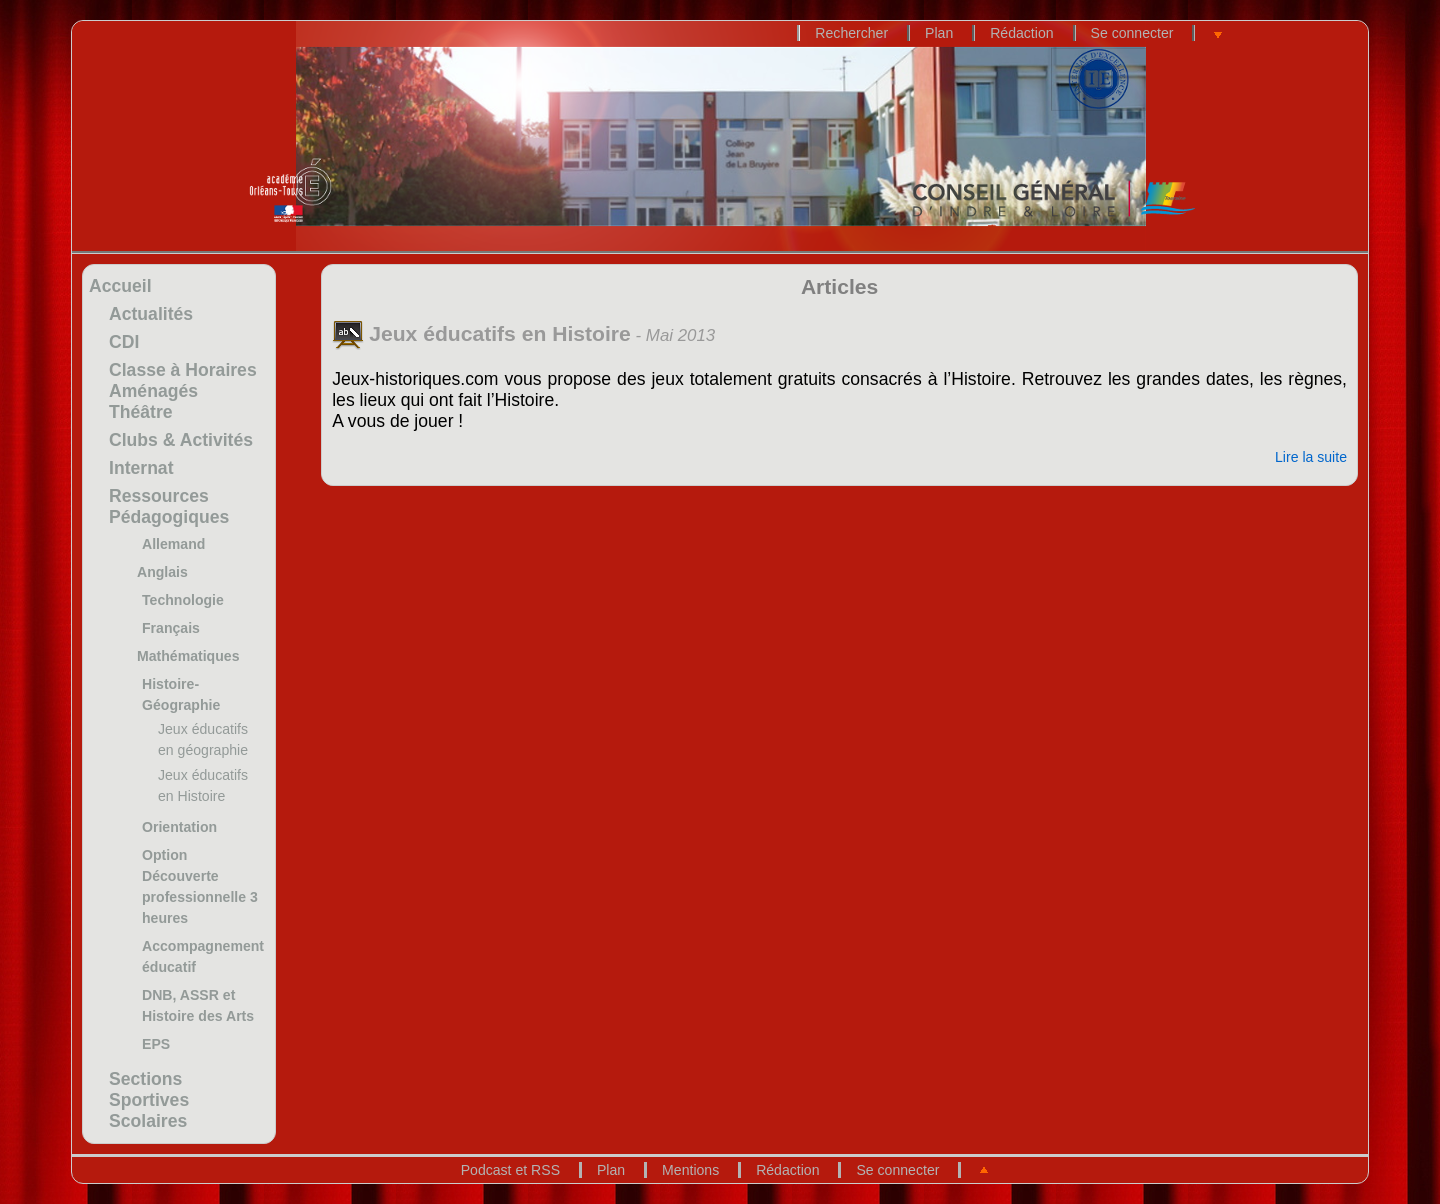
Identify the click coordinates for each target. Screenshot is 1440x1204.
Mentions (690, 1170)
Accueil (120, 286)
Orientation (179, 827)
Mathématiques (188, 656)
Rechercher (851, 33)
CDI (124, 342)
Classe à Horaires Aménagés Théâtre (183, 391)
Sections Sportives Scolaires (149, 1100)
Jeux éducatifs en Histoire (481, 333)
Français (171, 628)
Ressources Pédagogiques (169, 506)
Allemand (173, 544)
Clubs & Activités (181, 440)
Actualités (151, 314)
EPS (156, 1044)
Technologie (183, 600)
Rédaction (1021, 33)
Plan (939, 33)
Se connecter (1132, 33)
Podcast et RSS (510, 1170)
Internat (141, 468)
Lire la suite (1311, 457)
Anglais (162, 572)
